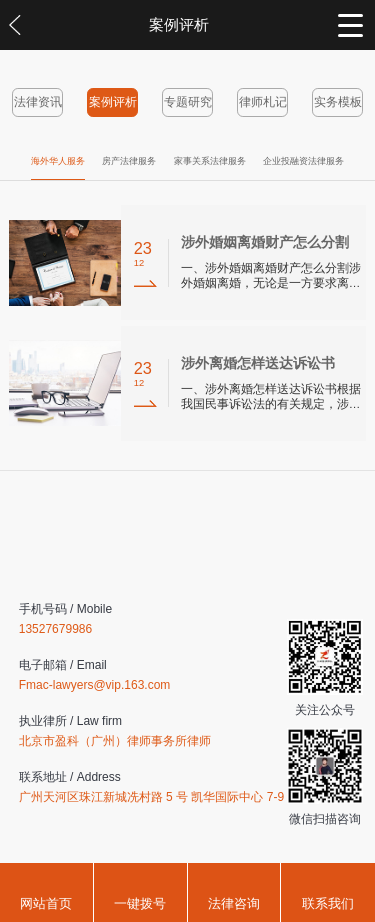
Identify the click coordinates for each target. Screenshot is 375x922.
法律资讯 (38, 102)
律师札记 (263, 102)
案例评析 (113, 102)
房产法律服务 (129, 161)
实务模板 (338, 102)
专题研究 (188, 102)
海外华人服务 (58, 161)
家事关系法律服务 (210, 161)
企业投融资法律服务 (303, 161)
